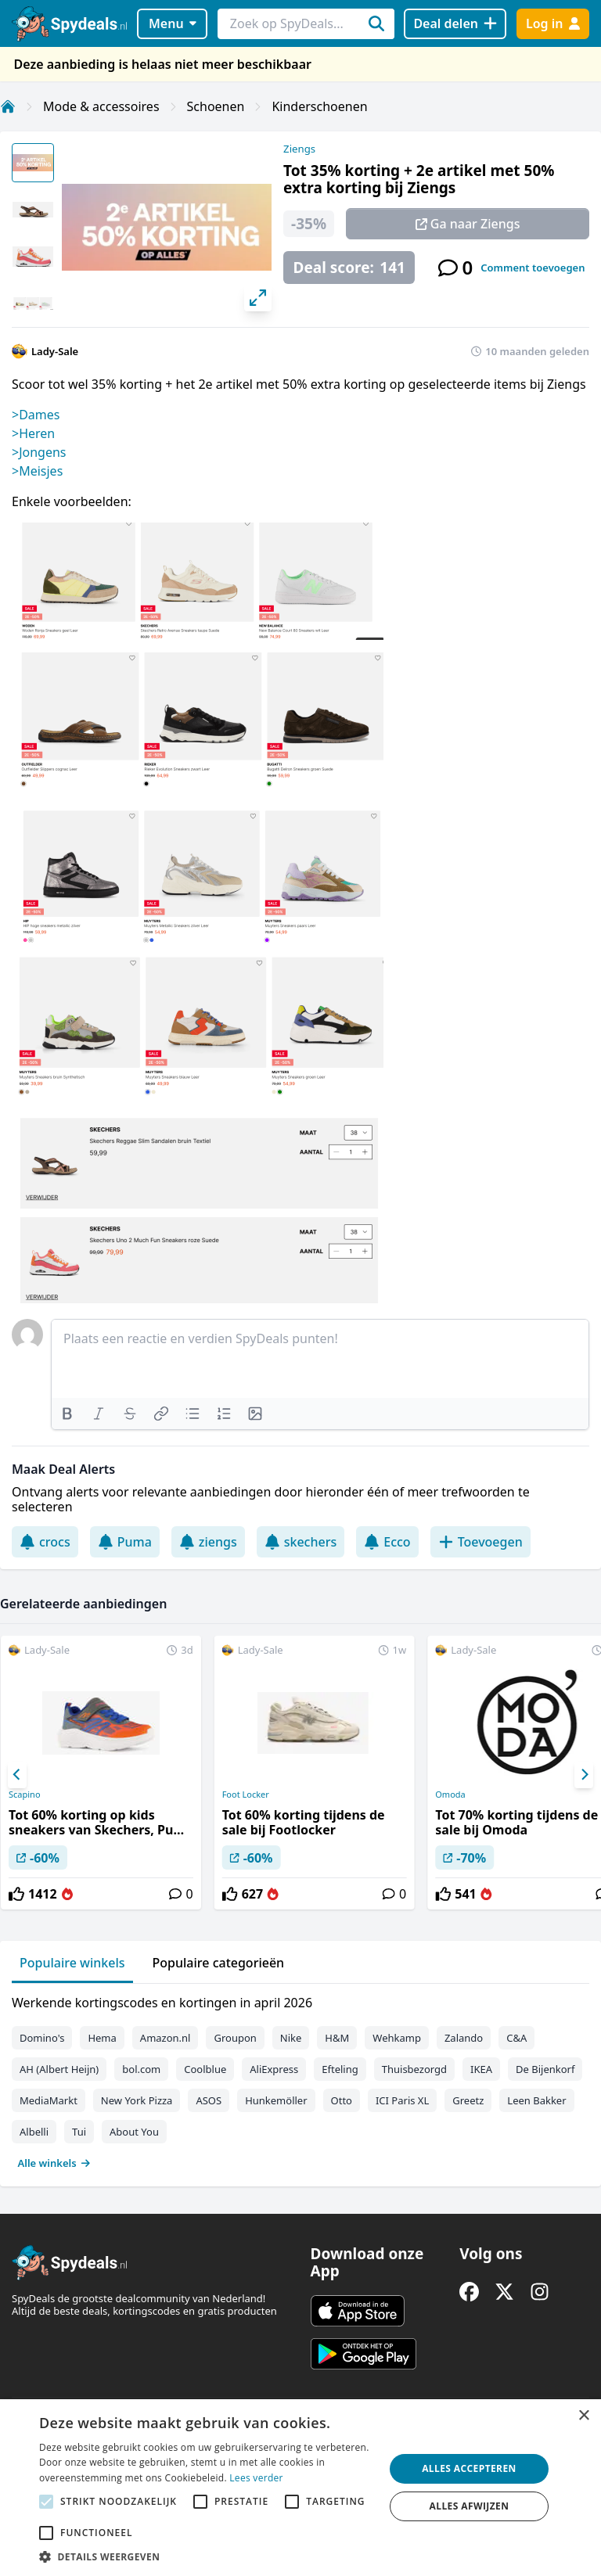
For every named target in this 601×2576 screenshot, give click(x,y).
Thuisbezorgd (414, 2069)
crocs (45, 1541)
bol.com (141, 2069)
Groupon (235, 2038)
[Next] (583, 1775)
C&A (516, 2038)
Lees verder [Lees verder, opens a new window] (256, 2477)
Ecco (387, 1541)
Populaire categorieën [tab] (219, 1962)
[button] (206, 2556)
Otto (341, 2100)
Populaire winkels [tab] (72, 1962)
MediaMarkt (48, 2100)
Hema (102, 2038)
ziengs (208, 1541)
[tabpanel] (300, 2079)
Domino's (42, 2038)
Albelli (34, 2132)
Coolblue (205, 2069)
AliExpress (274, 2069)
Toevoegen (480, 1541)
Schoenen (216, 106)
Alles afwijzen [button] (469, 2506)
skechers (301, 1541)
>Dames (35, 414)
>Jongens (39, 452)
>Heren (33, 433)
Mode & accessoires (101, 106)
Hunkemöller (276, 2100)
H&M (337, 2038)
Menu (172, 23)
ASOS (208, 2100)
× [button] (583, 2416)
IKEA (481, 2069)
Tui (79, 2132)
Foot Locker (245, 1794)
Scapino (25, 1794)
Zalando (463, 2038)
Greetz (468, 2100)
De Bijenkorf (545, 2069)
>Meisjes (37, 471)
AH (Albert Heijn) (59, 2069)
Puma (125, 1541)
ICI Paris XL (402, 2100)
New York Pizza (137, 2100)
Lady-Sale (54, 351)
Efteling (340, 2069)
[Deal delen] (455, 24)
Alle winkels (54, 2163)
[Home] (8, 106)
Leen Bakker (536, 2100)
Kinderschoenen (319, 106)
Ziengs (299, 148)
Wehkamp (396, 2038)
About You (134, 2132)
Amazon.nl (165, 2038)
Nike (291, 2038)
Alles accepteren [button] (469, 2468)
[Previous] (17, 1775)
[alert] (300, 2487)
